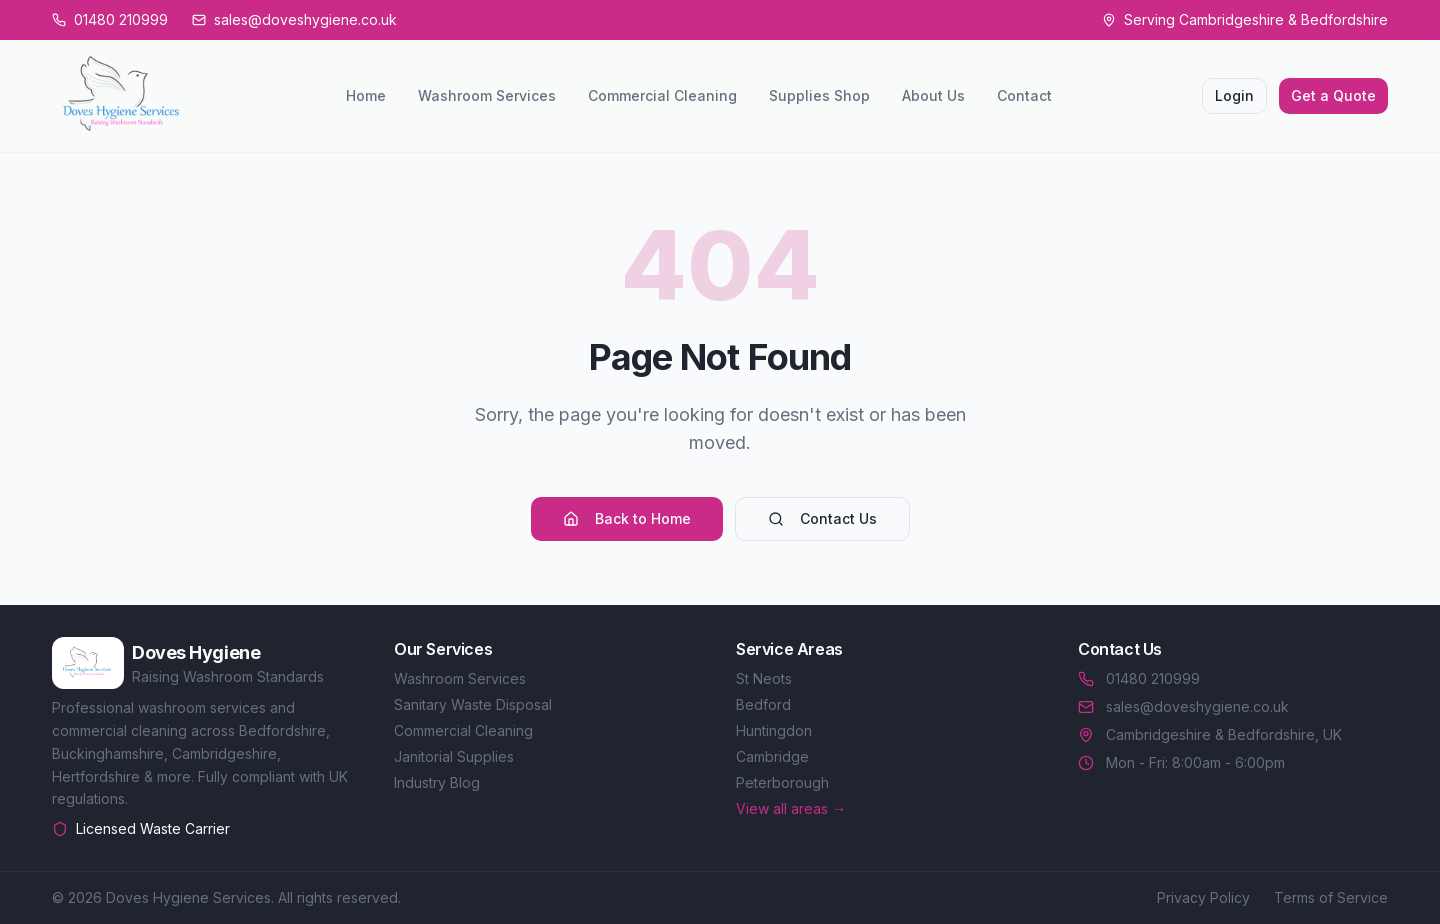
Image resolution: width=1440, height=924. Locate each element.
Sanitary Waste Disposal (473, 704)
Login (1234, 95)
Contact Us (822, 518)
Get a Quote (1333, 95)
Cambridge (772, 756)
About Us (933, 95)
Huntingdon (774, 730)
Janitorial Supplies (454, 756)
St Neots (764, 678)
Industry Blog (437, 782)
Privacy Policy (1203, 897)
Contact (1024, 95)
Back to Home (627, 518)
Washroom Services (487, 95)
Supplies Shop (819, 95)
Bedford (763, 704)
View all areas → (791, 808)
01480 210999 (1139, 678)
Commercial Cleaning (662, 95)
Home (366, 95)
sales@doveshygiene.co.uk (1183, 706)
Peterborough (782, 782)
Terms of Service (1331, 897)
